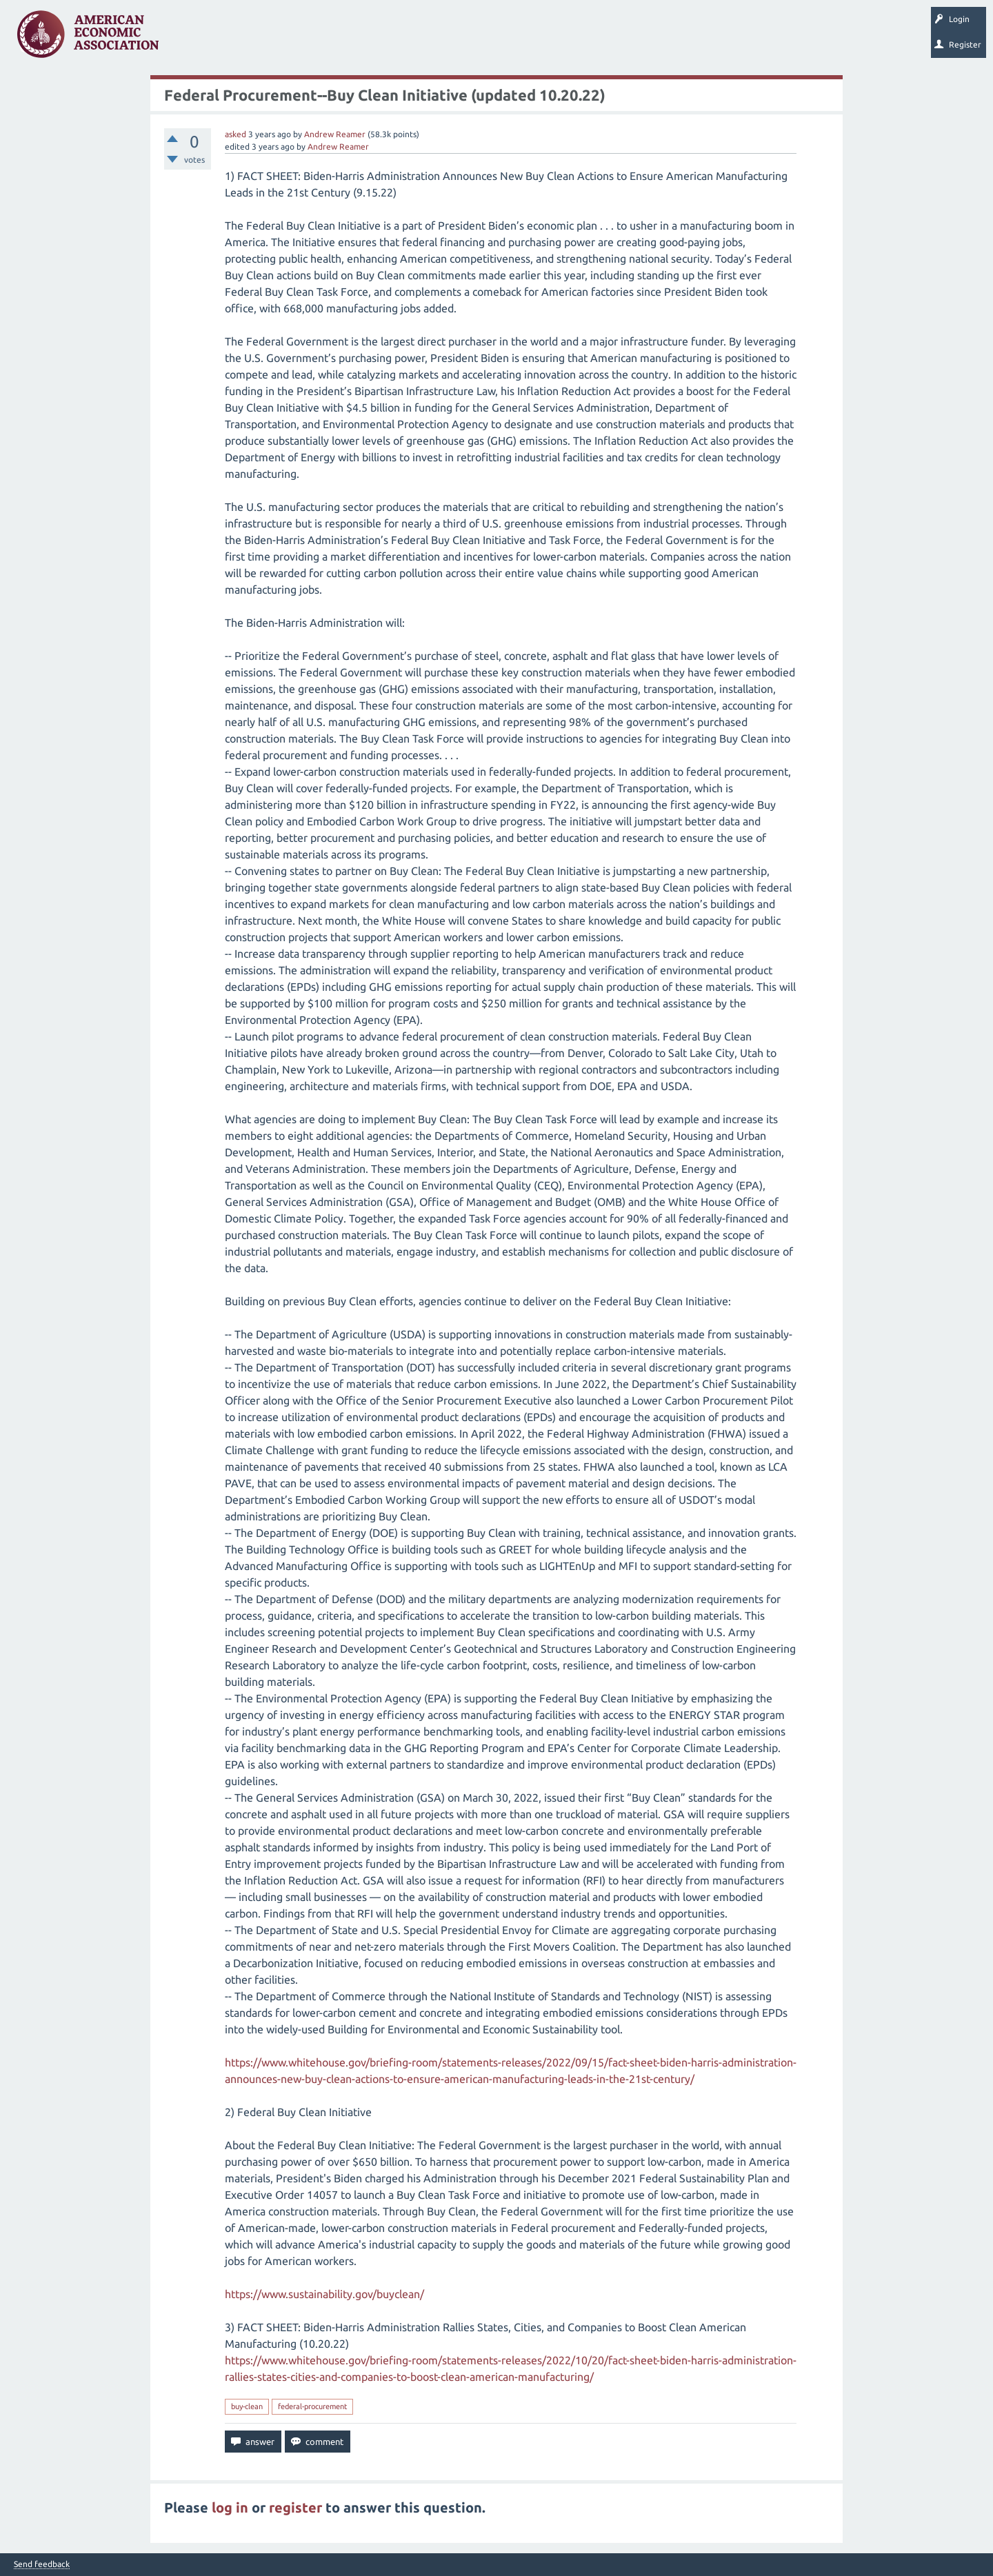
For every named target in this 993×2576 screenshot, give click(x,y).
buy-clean (247, 2406)
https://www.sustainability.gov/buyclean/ (324, 2294)
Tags (309, 38)
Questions (198, 38)
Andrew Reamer (334, 134)
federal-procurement (312, 2406)
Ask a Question (422, 38)
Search (480, 38)
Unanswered (256, 38)
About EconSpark (577, 38)
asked (235, 134)
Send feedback (42, 2564)
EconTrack (643, 38)
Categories (358, 38)
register (295, 2507)
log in (230, 2507)
